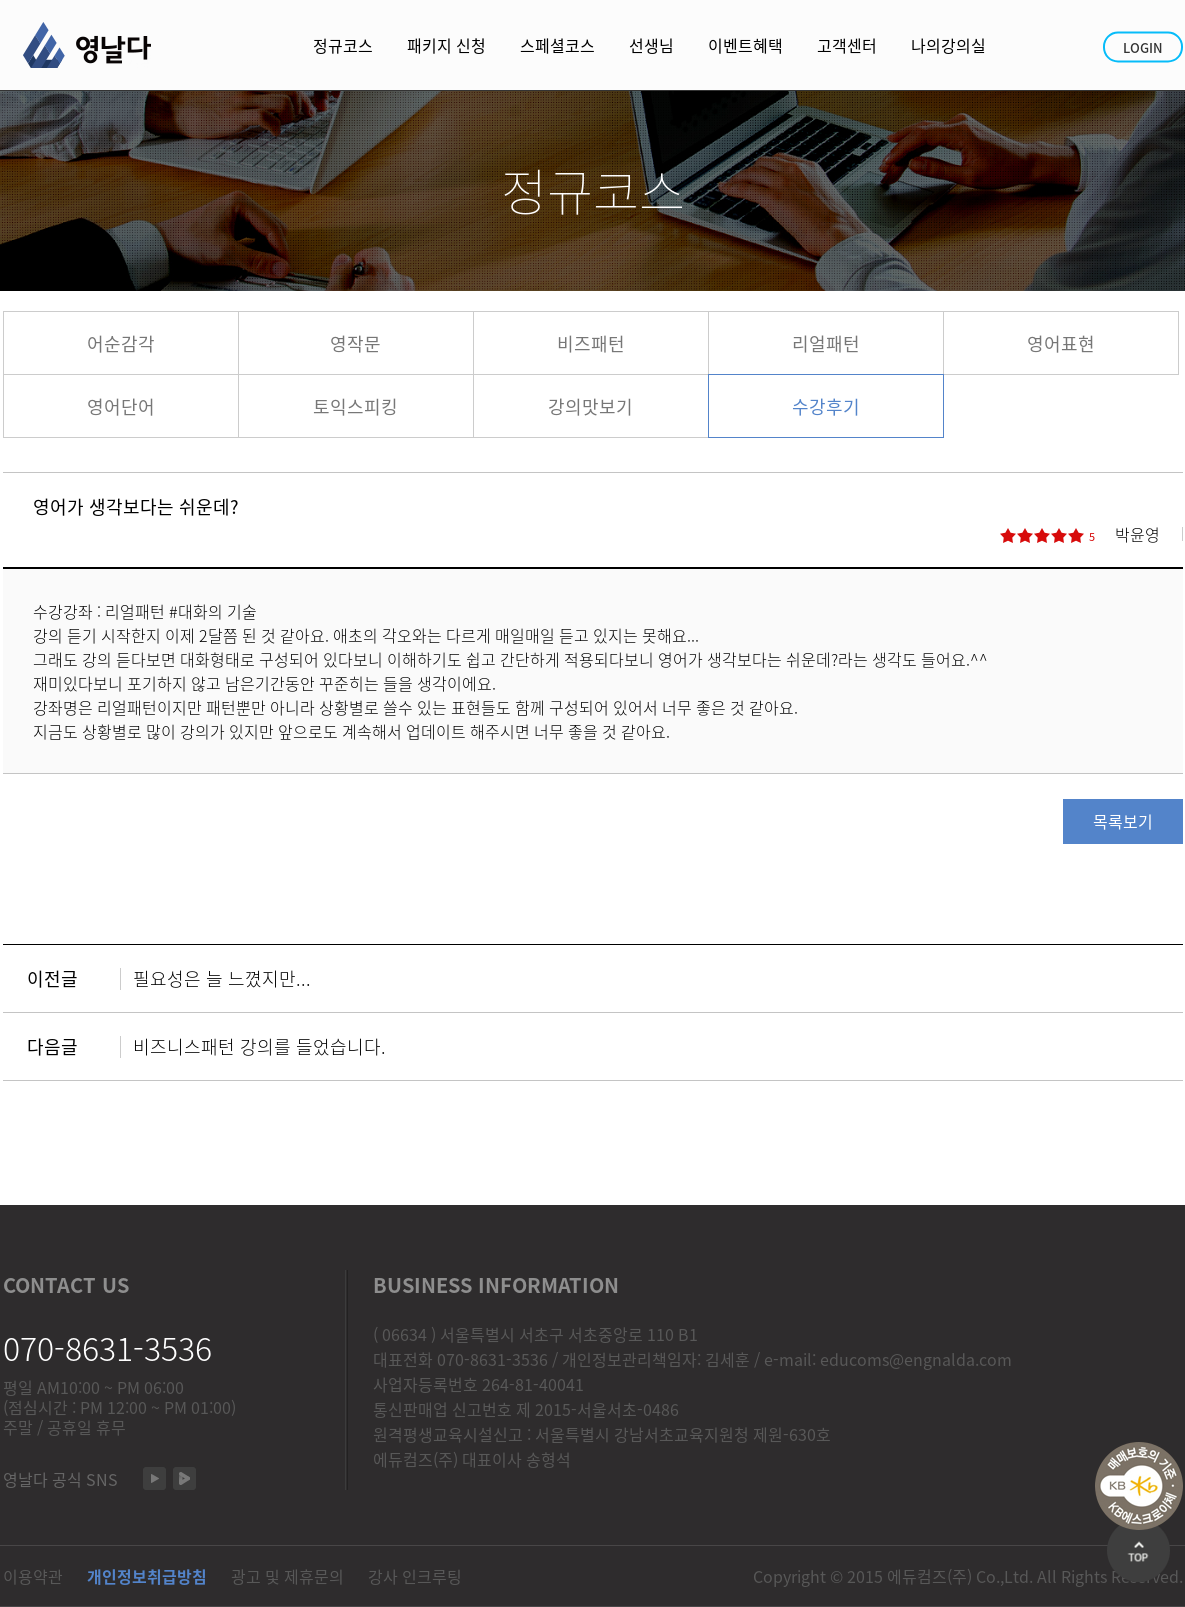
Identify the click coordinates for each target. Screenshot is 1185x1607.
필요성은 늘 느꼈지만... (222, 978)
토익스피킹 (355, 406)
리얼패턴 (826, 343)
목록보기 (1123, 821)
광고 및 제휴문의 (287, 1576)
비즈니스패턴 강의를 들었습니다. (259, 1046)
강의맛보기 (590, 406)
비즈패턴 (591, 343)
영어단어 (121, 406)
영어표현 (1061, 343)
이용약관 (33, 1576)
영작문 (355, 343)
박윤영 (1137, 534)
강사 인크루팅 (415, 1576)
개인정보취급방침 (147, 1576)
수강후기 (826, 406)
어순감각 (121, 343)
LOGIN (1143, 47)
